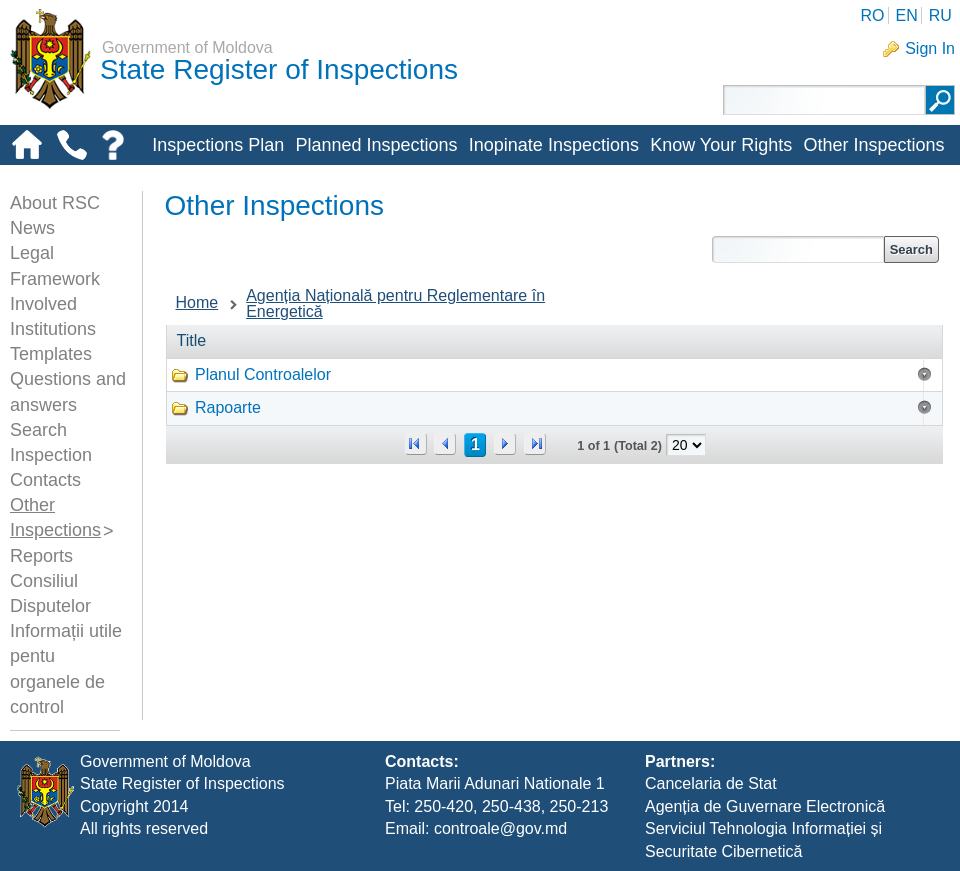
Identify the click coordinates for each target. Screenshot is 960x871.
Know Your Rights (721, 145)
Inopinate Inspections (554, 145)
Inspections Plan (218, 145)
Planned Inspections (376, 145)
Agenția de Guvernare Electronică (765, 806)
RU (940, 15)
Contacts (45, 480)
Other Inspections (873, 145)
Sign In (930, 48)
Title (192, 340)
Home (197, 302)
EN (906, 15)
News (32, 228)
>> (535, 444)
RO (872, 15)
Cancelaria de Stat (711, 783)
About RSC (55, 203)
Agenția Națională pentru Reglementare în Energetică (395, 303)
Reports (41, 556)
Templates (51, 354)
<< (416, 444)
